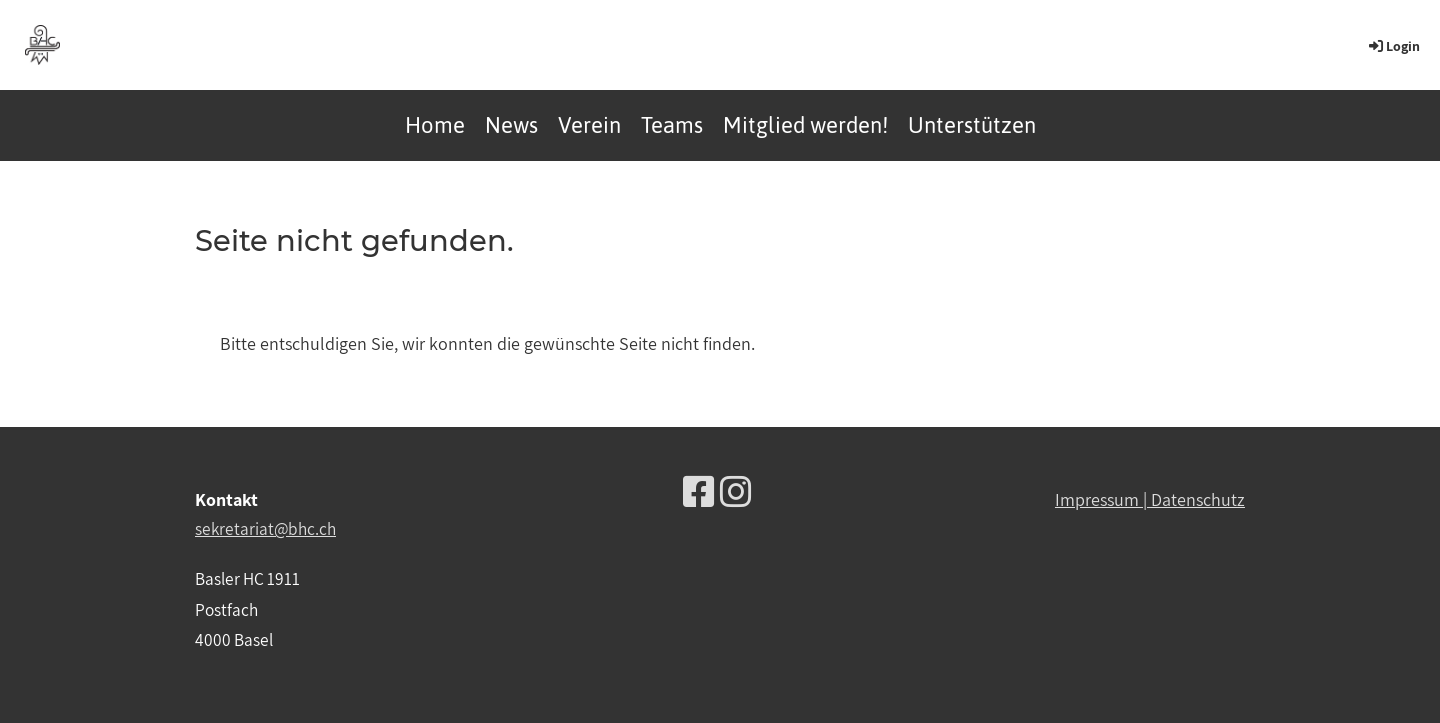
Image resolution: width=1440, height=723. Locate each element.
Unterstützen (972, 125)
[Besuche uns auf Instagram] (736, 491)
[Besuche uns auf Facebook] (699, 491)
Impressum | (1103, 499)
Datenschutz (1198, 499)
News (511, 125)
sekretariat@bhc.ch (265, 528)
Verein (589, 125)
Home (435, 125)
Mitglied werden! (805, 125)
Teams (672, 125)
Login (1393, 46)
